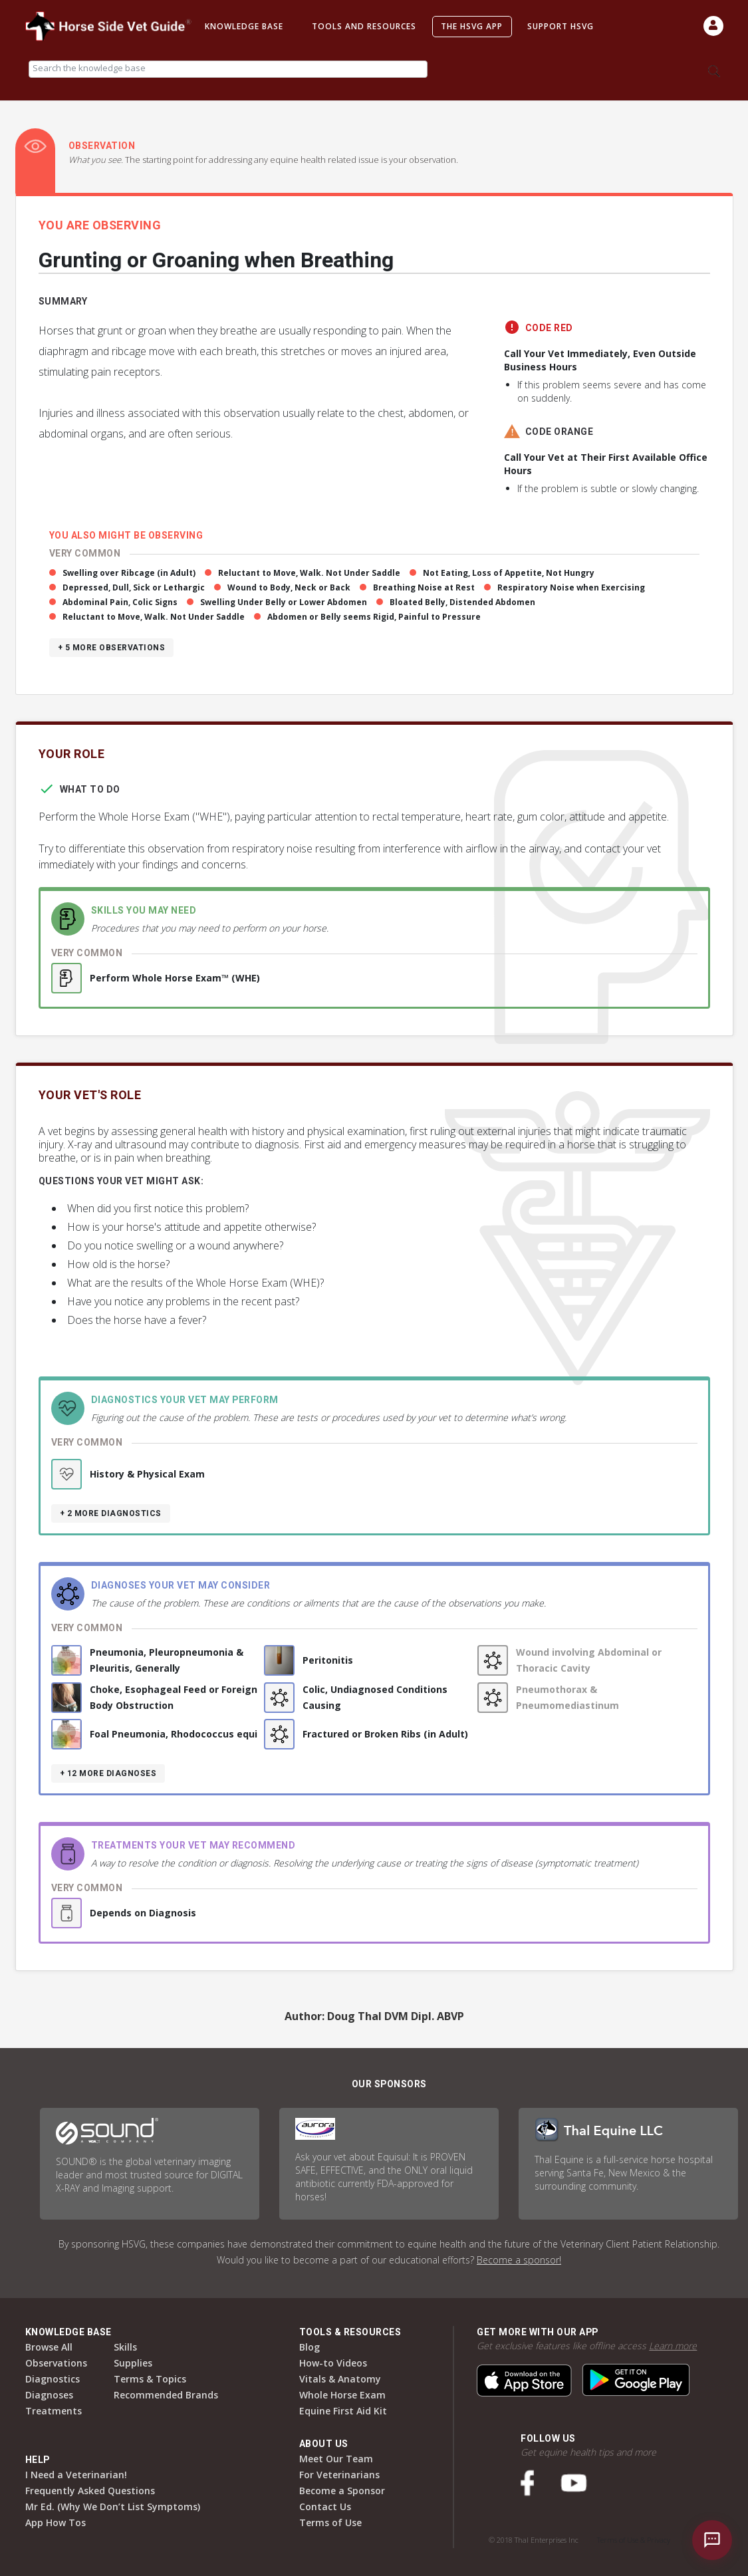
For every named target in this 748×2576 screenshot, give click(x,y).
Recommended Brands (166, 2394)
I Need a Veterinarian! (76, 2474)
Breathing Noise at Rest (424, 587)
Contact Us (325, 2506)
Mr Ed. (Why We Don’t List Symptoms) (112, 2506)
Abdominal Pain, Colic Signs (120, 602)
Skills (125, 2347)
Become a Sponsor (342, 2490)
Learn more (673, 2345)
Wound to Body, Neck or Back (288, 587)
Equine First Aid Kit (343, 2410)
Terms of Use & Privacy (633, 2540)
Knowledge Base (244, 26)
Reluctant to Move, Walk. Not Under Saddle (309, 573)
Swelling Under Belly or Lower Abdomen (283, 602)
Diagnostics (52, 2379)
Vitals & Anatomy (340, 2379)
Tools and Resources (364, 26)
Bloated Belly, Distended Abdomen (462, 602)
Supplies (133, 2363)
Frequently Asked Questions (90, 2490)
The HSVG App (472, 26)
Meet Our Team (336, 2458)
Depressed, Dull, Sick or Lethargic (133, 587)
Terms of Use (330, 2522)
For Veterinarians (339, 2474)
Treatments (53, 2410)
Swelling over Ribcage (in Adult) (128, 573)
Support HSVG (560, 26)
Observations (56, 2363)
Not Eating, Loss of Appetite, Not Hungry (508, 573)
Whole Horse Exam (342, 2394)
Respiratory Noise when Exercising (571, 587)
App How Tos (55, 2522)
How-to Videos (333, 2363)
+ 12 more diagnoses (108, 1773)
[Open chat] (712, 2540)
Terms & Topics (150, 2379)
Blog (309, 2347)
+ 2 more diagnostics (111, 1513)
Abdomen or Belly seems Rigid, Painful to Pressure (374, 616)
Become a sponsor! (519, 2260)
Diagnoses (49, 2394)
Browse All (48, 2347)
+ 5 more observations (112, 648)
